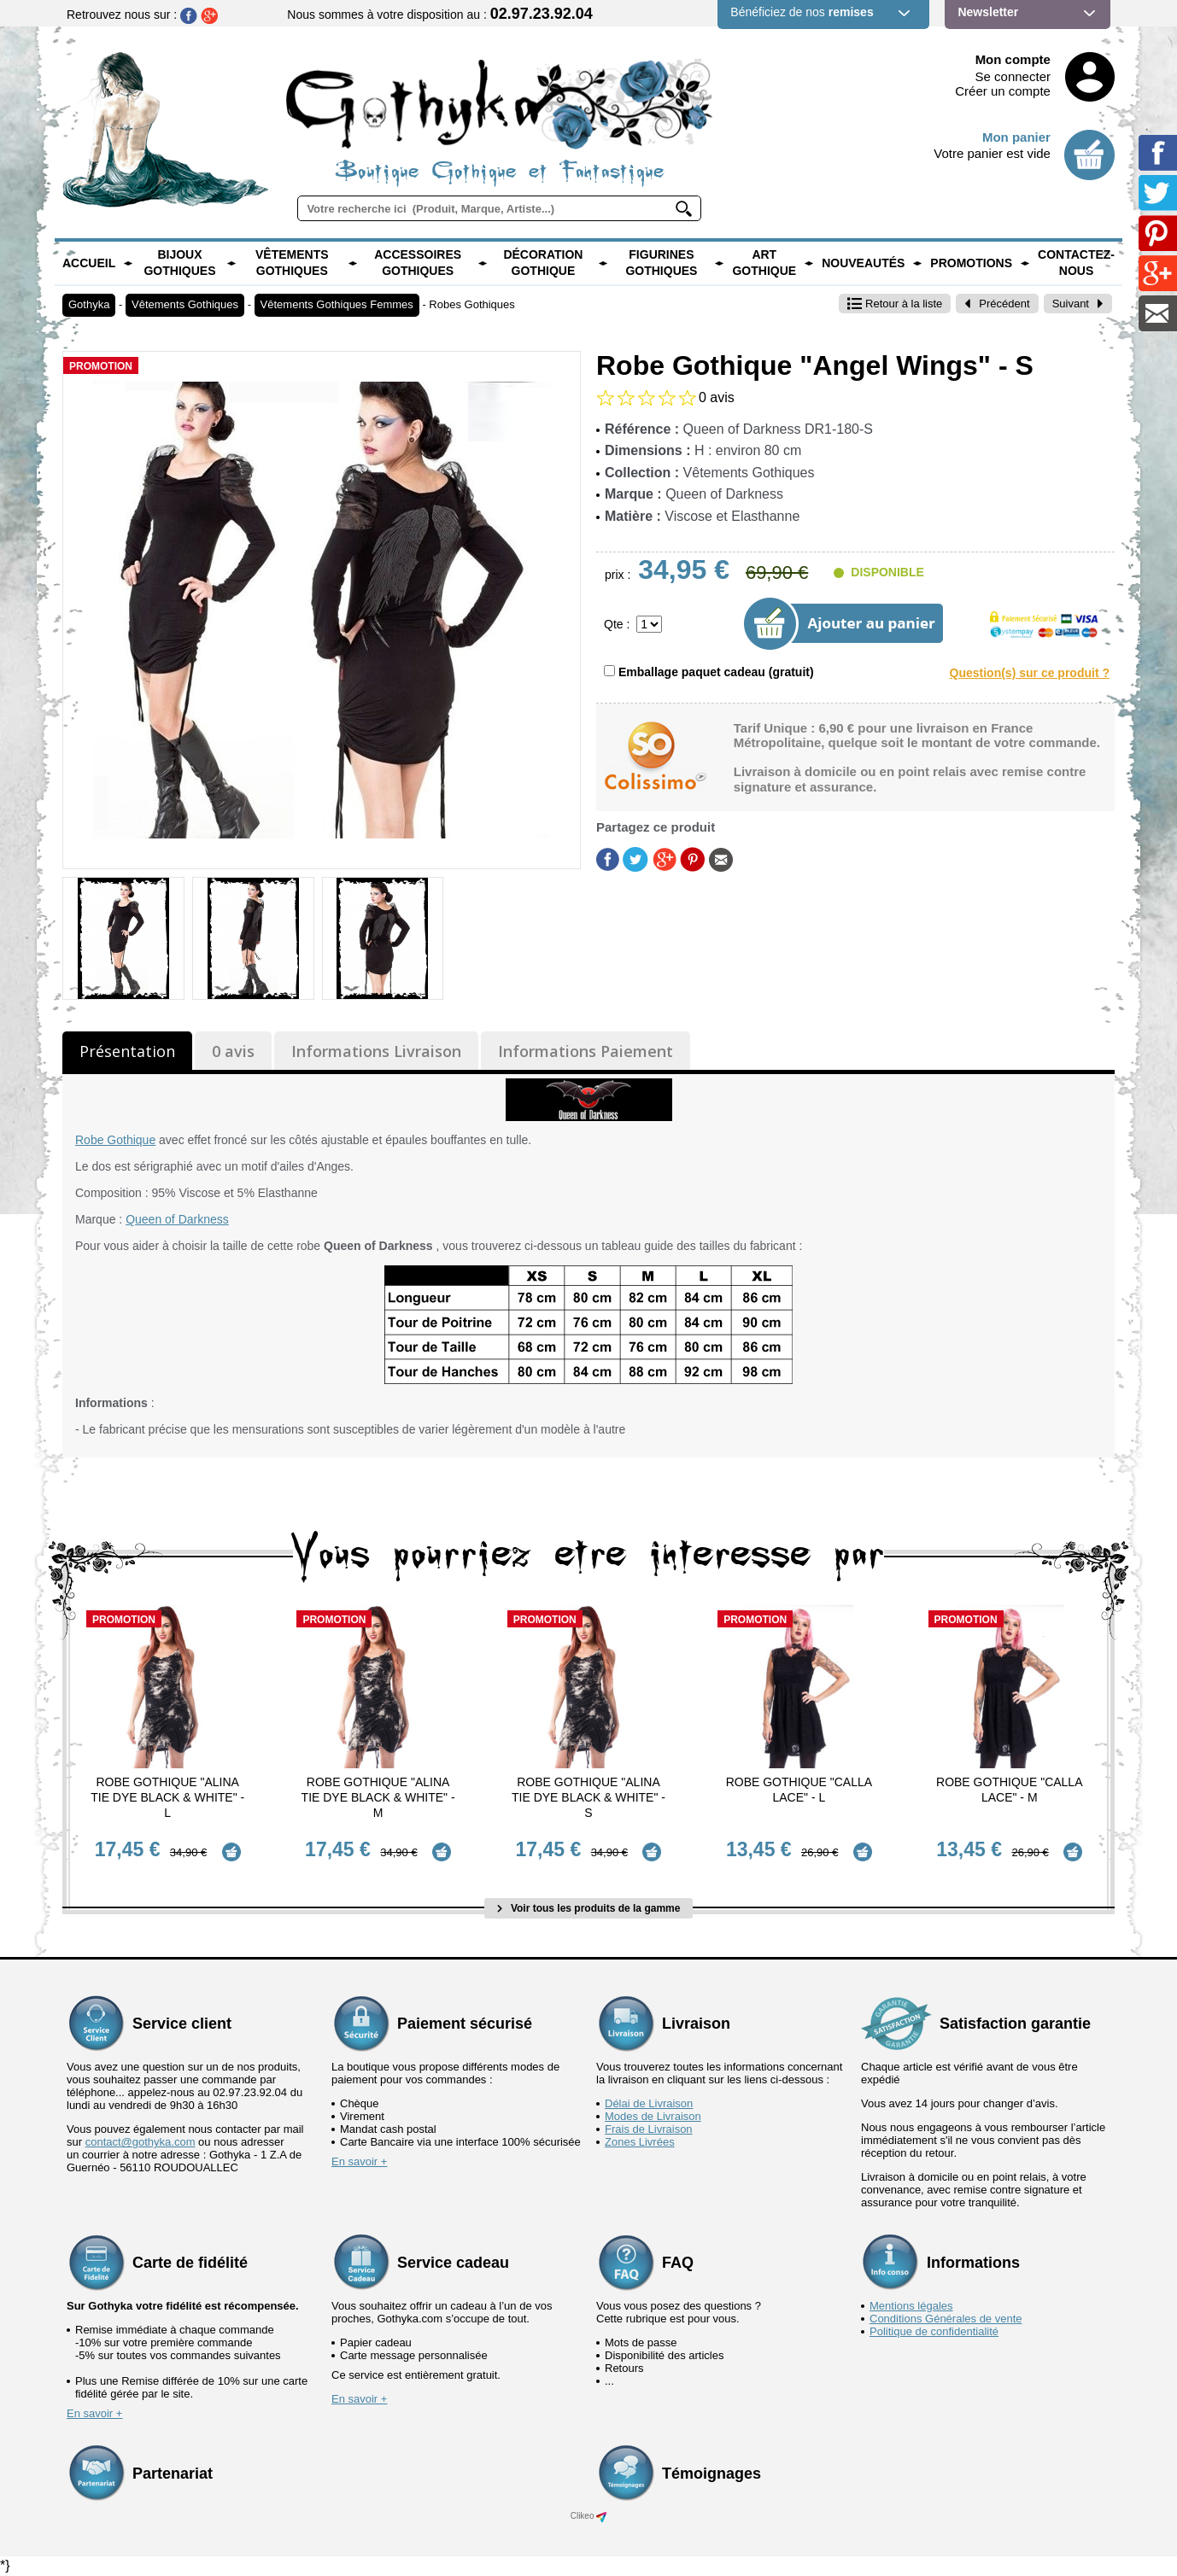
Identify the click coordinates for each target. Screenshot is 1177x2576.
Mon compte (1013, 59)
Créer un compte (1003, 91)
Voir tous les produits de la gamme (589, 1908)
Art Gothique (764, 263)
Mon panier (1016, 137)
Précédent (996, 303)
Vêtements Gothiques (292, 263)
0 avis (233, 1051)
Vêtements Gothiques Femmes (337, 304)
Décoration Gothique (543, 263)
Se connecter (1013, 76)
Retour (894, 303)
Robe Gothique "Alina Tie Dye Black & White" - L (167, 1797)
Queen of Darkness (177, 1219)
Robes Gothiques (471, 304)
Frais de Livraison (649, 2129)
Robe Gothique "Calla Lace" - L (799, 1789)
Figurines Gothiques (661, 263)
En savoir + (359, 2161)
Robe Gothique (115, 1140)
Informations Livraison (376, 1051)
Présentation (127, 1051)
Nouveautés (863, 263)
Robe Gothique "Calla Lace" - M (1009, 1789)
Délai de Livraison (649, 2103)
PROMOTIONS (971, 263)
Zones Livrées (640, 2141)
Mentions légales (911, 2305)
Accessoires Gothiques (417, 263)
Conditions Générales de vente (946, 2318)
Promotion (100, 366)
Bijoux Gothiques (179, 263)
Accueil (88, 263)
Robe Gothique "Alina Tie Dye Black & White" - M (378, 1797)
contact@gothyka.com (140, 2141)
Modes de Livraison (653, 2116)
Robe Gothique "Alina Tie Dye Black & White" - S (588, 1797)
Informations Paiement (585, 1051)
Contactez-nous (1076, 263)
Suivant (1078, 303)
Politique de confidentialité (934, 2331)
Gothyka (88, 304)
